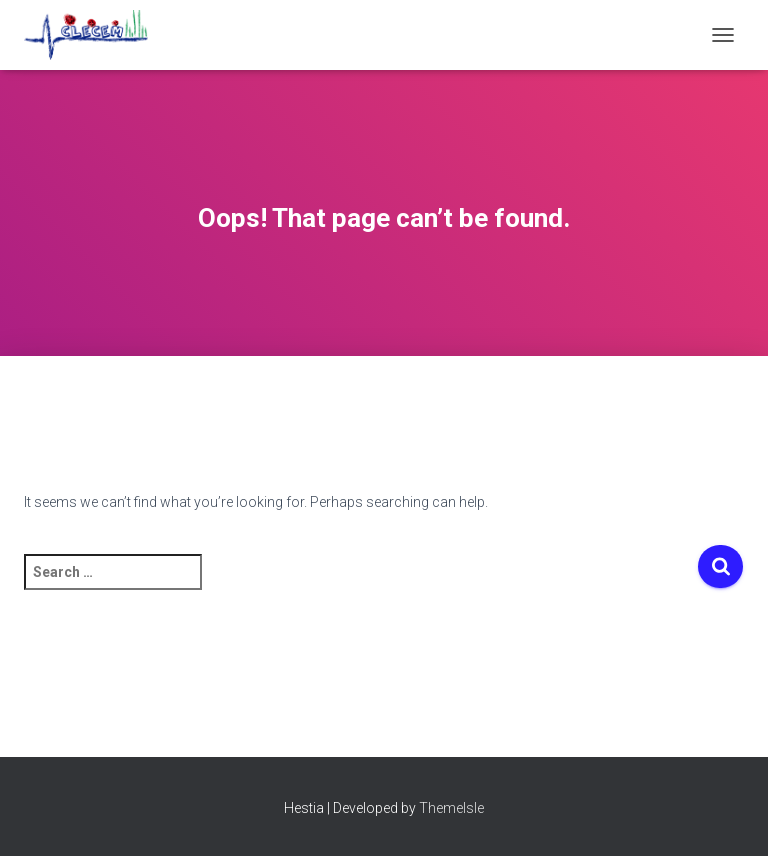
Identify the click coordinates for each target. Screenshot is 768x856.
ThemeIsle (451, 808)
